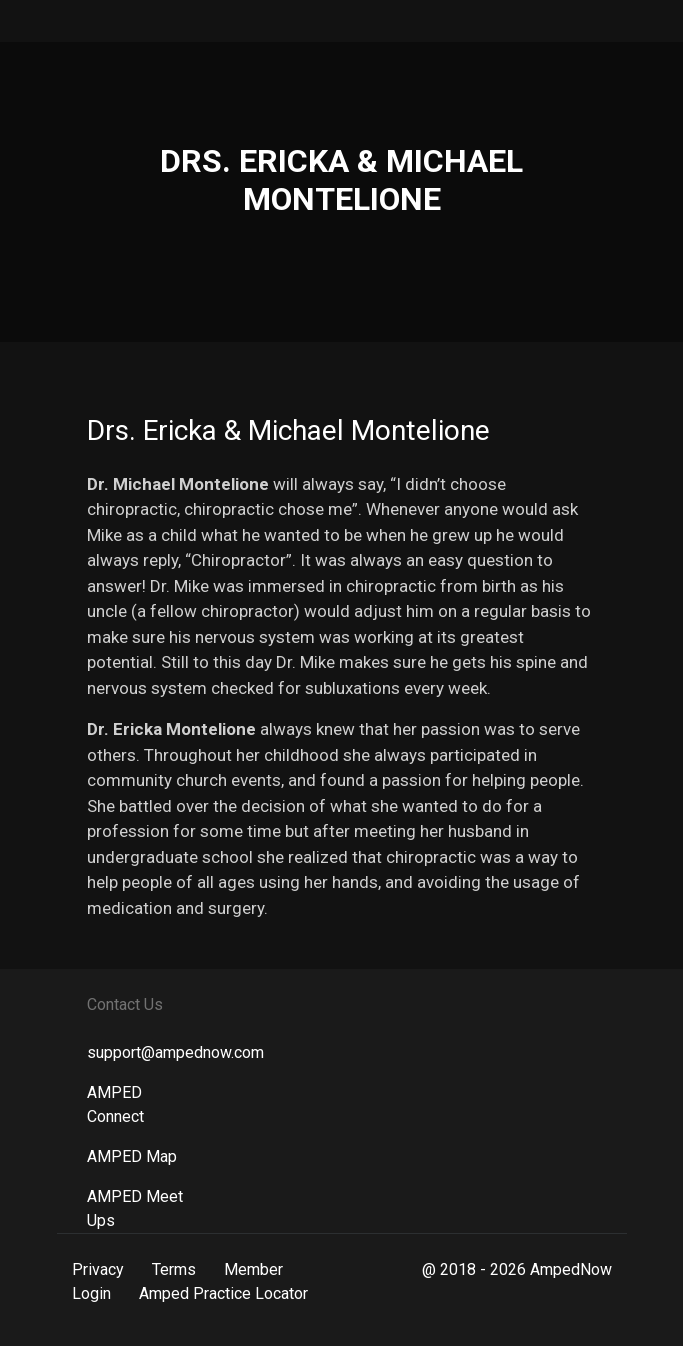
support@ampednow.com (175, 1052)
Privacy (98, 1269)
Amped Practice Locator (223, 1293)
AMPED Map (132, 1156)
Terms (174, 1269)
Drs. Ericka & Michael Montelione (288, 430)
